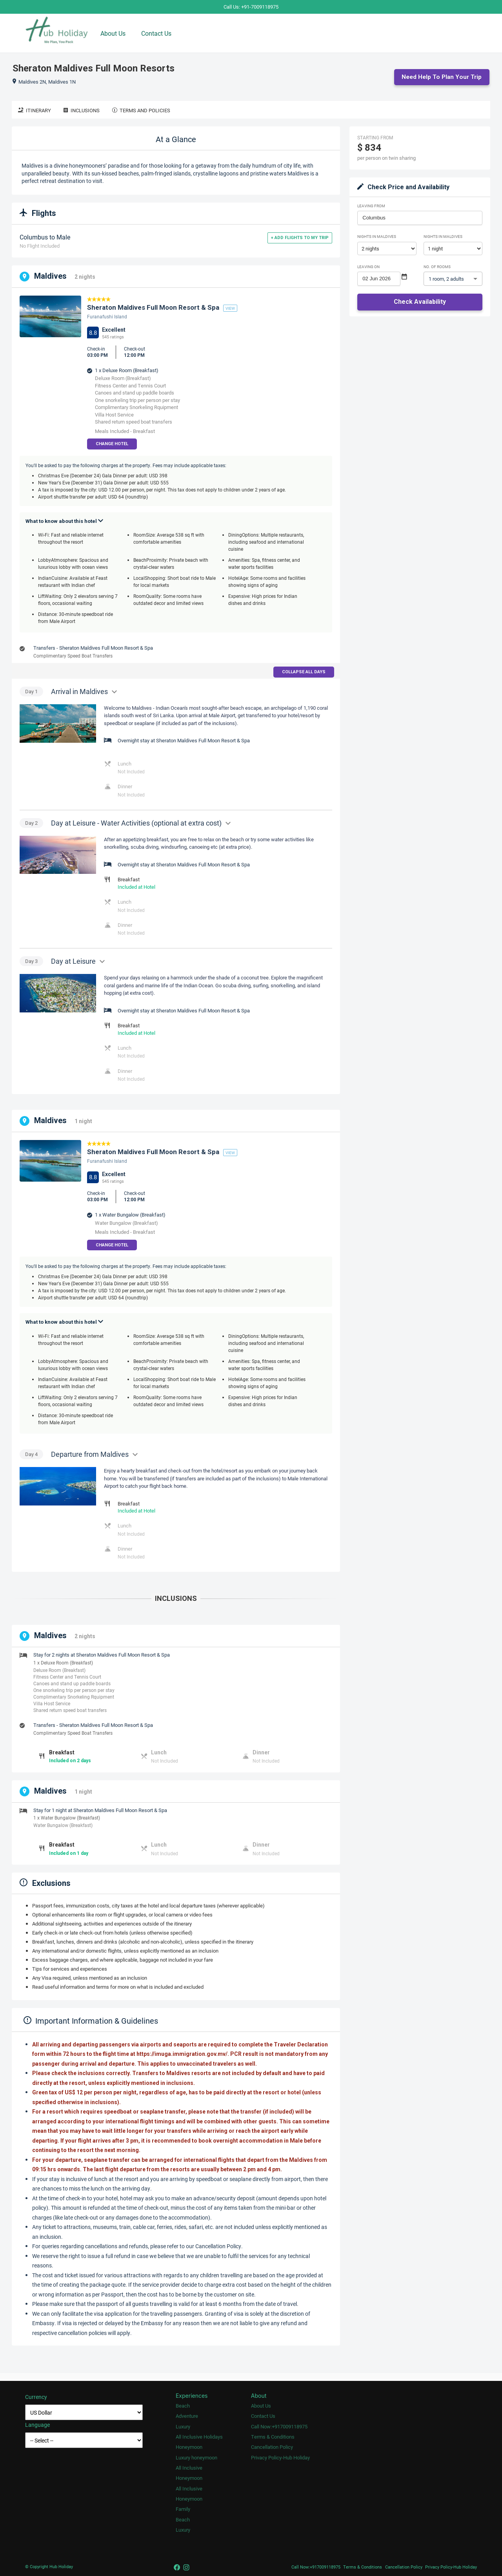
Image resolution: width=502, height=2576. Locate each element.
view (230, 308)
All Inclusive (189, 2468)
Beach (183, 2406)
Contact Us (156, 33)
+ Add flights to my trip (300, 238)
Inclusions (82, 110)
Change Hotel (112, 444)
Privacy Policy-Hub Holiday (280, 2457)
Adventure (187, 2416)
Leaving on (368, 267)
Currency (36, 2397)
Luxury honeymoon (196, 2457)
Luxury (183, 2426)
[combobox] (419, 218)
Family (183, 2509)
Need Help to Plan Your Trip (441, 77)
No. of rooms (437, 267)
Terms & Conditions (273, 2437)
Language (37, 2425)
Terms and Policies (141, 110)
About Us (113, 33)
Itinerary (34, 110)
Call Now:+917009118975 (279, 2426)
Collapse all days (304, 672)
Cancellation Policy (272, 2447)
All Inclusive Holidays (199, 2437)
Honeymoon (189, 2447)
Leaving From (371, 206)
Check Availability (420, 302)
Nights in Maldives (376, 236)
